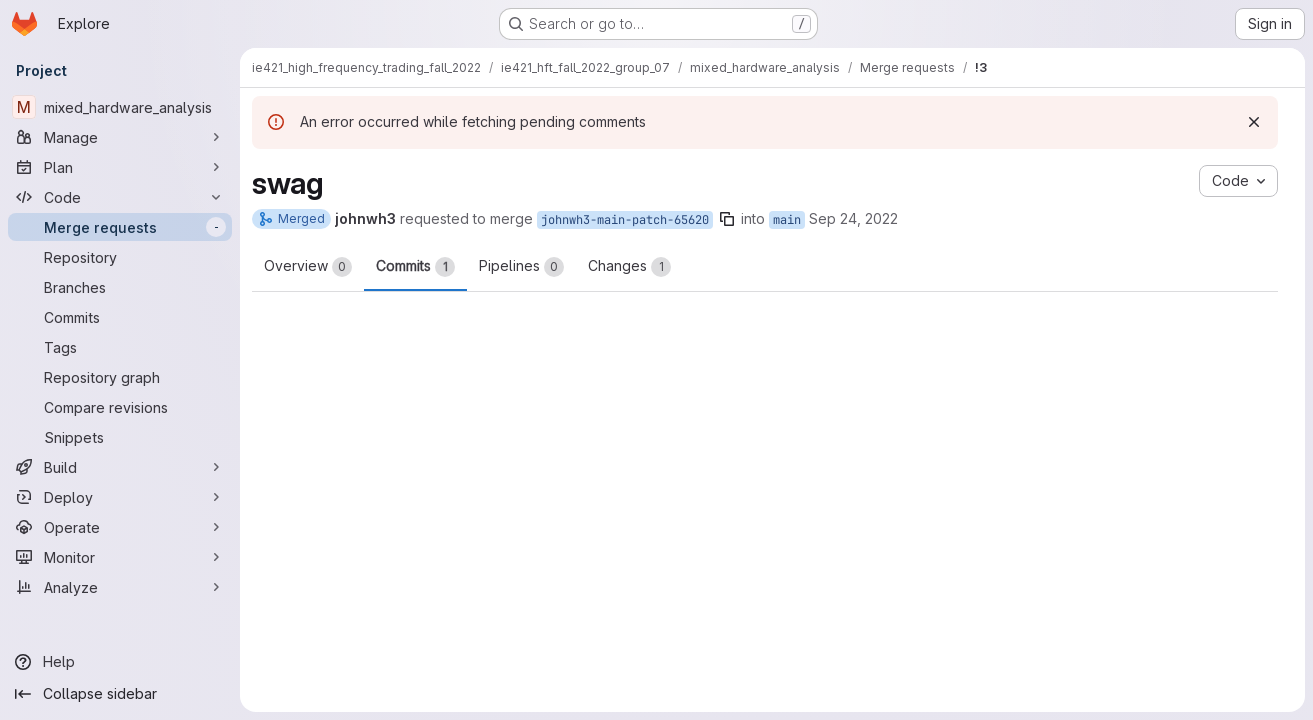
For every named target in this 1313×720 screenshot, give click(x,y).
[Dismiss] (1254, 122)
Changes (629, 267)
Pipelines (521, 267)
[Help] (120, 662)
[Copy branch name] (727, 219)
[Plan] (120, 167)
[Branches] (120, 287)
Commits (415, 267)
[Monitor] (120, 557)
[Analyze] (120, 587)
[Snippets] (120, 437)
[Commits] (120, 317)
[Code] (120, 197)
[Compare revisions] (120, 407)
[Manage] (120, 137)
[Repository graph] (120, 377)
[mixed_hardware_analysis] (120, 107)
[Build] (120, 467)
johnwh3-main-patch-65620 (625, 220)
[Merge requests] (120, 227)
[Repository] (120, 257)
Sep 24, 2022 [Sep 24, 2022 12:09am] (853, 218)
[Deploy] (120, 497)
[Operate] (120, 527)
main (787, 220)
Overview (308, 267)
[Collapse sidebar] (120, 694)
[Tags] (120, 347)
